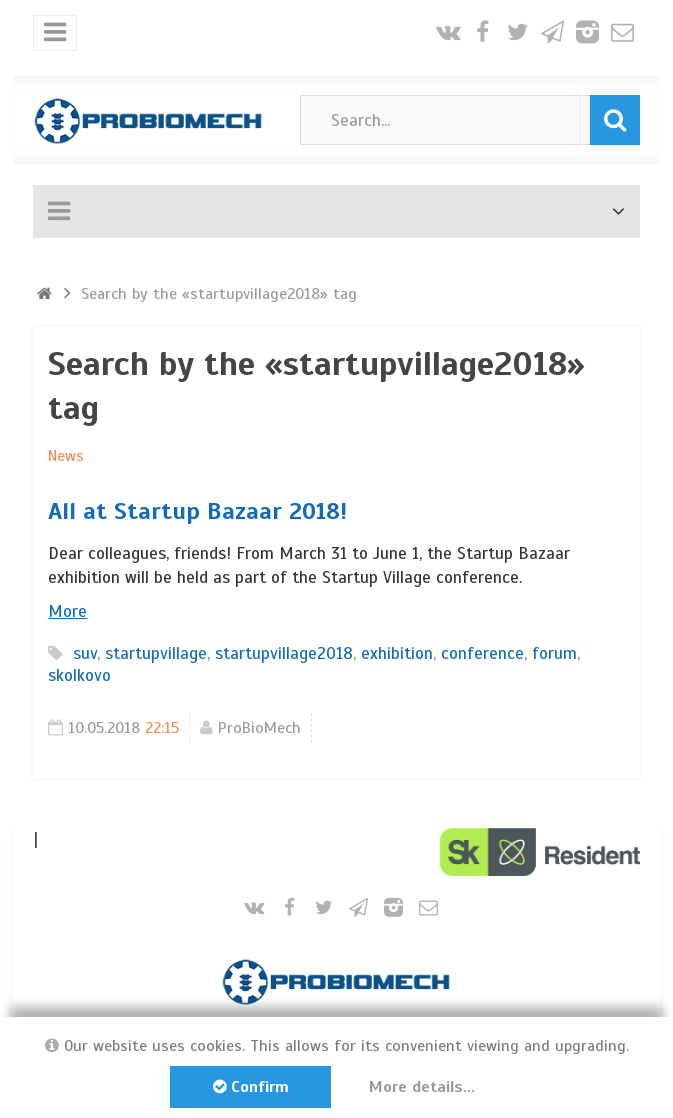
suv (85, 653)
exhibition (397, 653)
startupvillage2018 (284, 653)
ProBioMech (259, 728)
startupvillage (156, 653)
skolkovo (79, 675)
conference (482, 653)
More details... (422, 1087)
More (67, 611)
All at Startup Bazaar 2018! (197, 511)
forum (554, 653)
